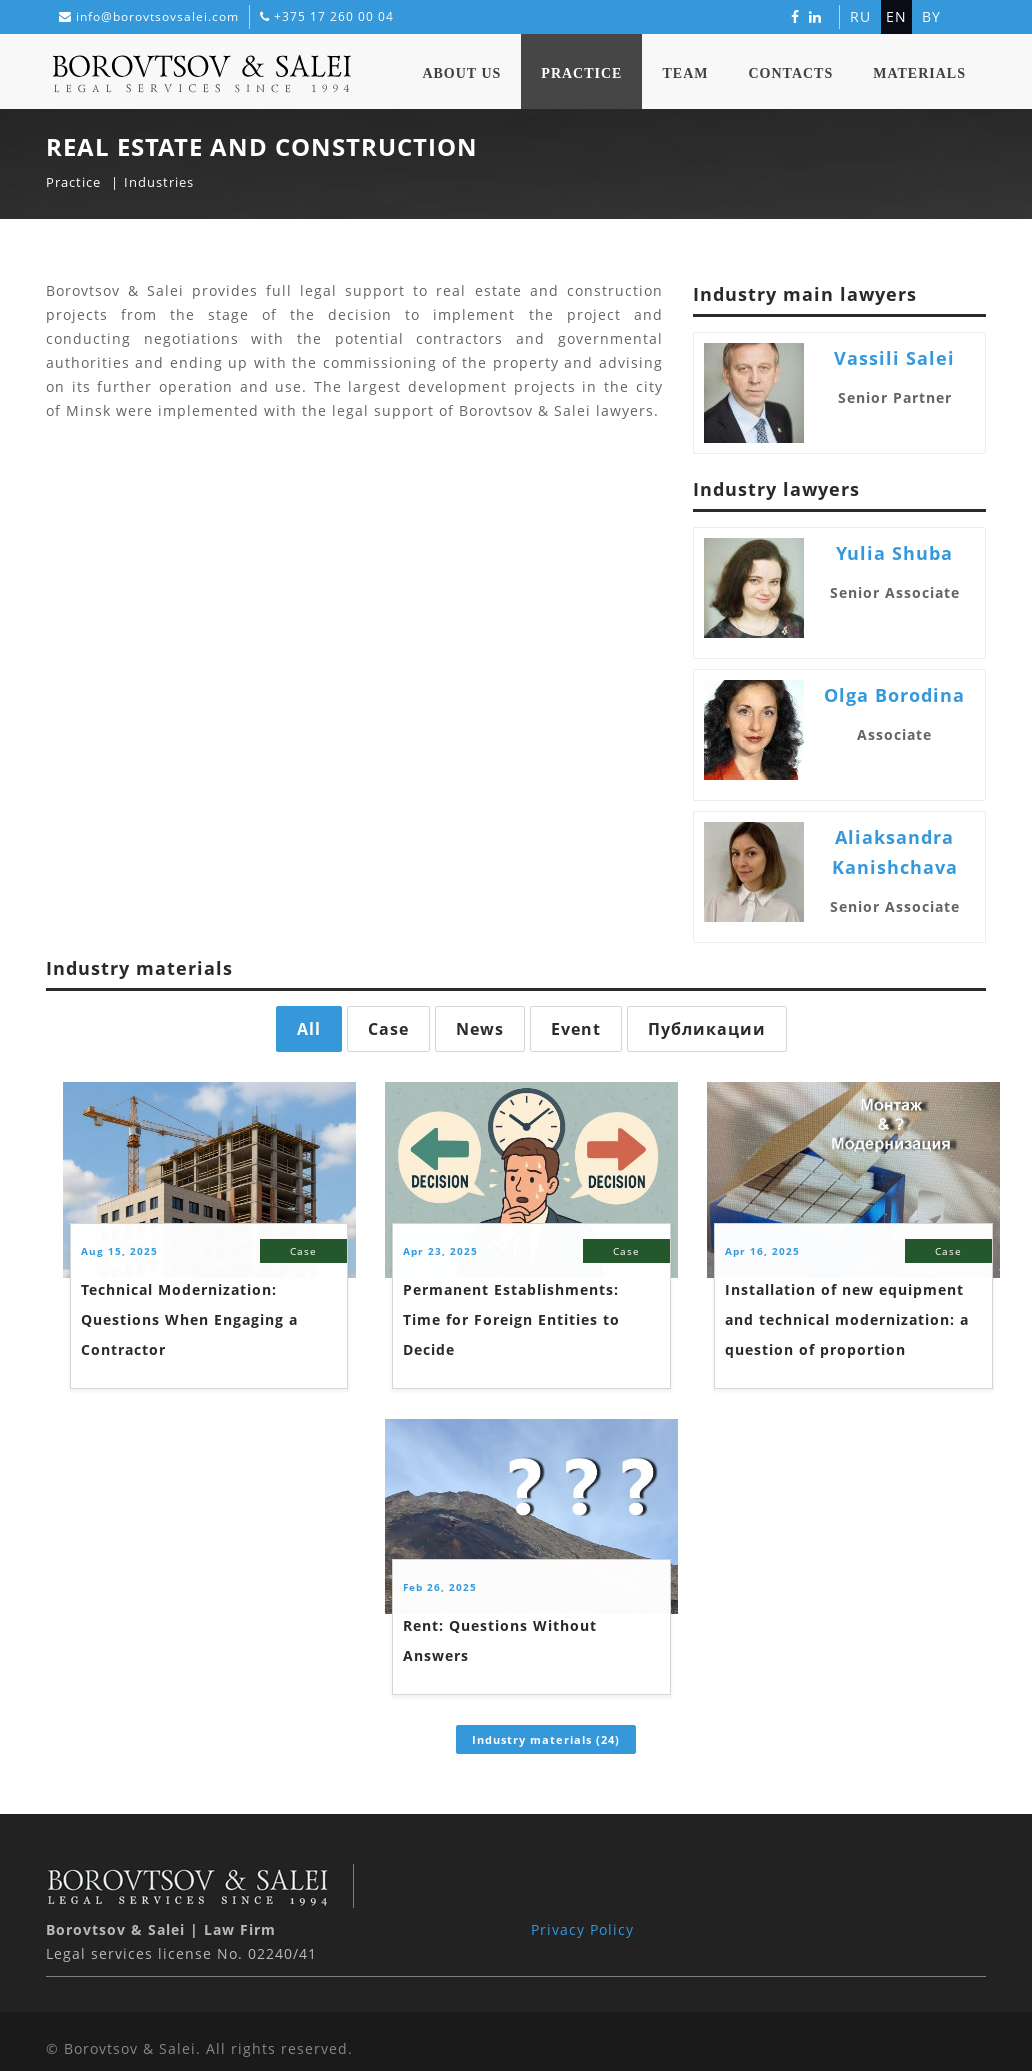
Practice (581, 73)
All (309, 1029)
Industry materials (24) (546, 1739)
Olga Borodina (894, 695)
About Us (461, 73)
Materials (919, 73)
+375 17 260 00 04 (334, 16)
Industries (159, 182)
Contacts (790, 73)
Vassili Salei (894, 358)
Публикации (707, 1029)
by (931, 16)
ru (860, 16)
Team (685, 73)
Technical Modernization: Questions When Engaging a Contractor (189, 1319)
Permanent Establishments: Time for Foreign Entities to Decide (511, 1319)
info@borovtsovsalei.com (157, 16)
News (480, 1029)
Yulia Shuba (894, 553)
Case (388, 1029)
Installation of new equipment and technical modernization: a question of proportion (847, 1319)
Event (576, 1029)
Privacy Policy (582, 1929)
